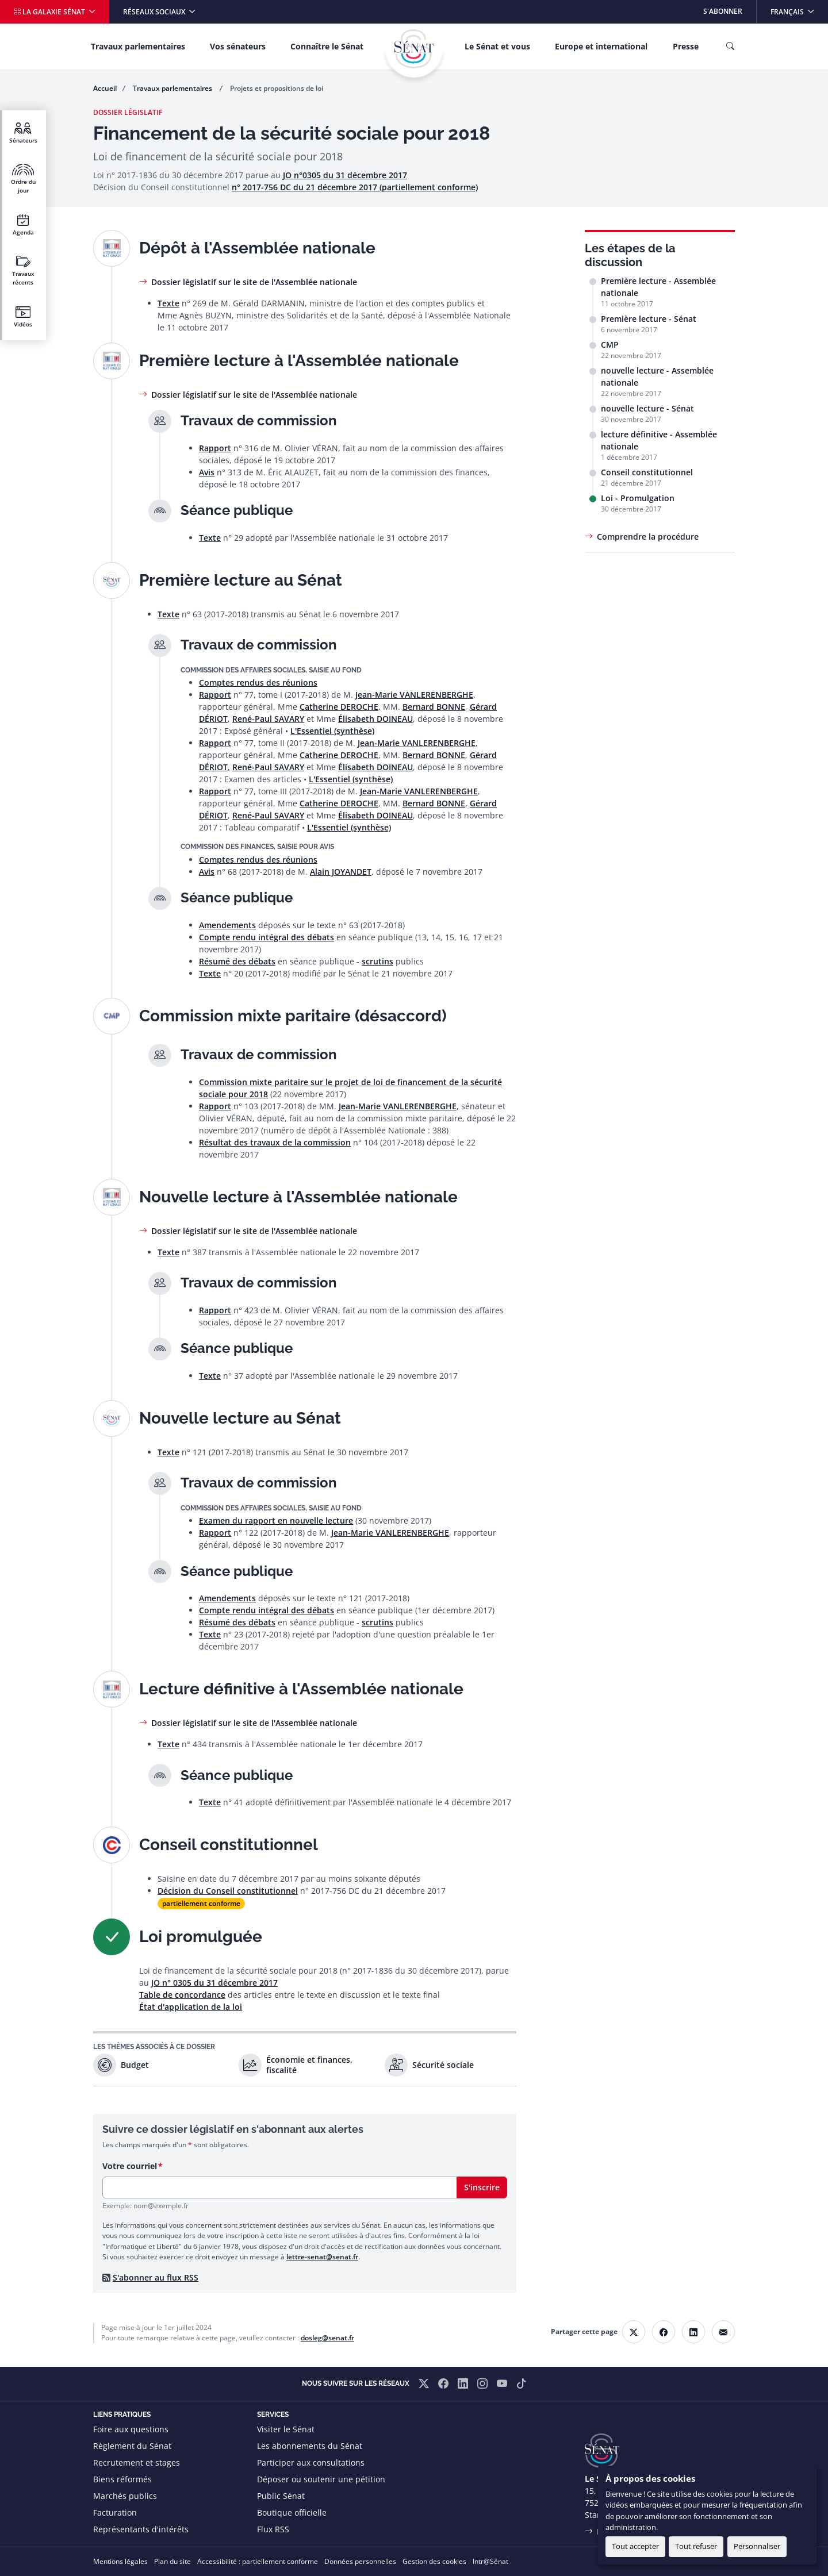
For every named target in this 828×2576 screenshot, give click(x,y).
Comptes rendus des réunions (258, 682)
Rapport (215, 448)
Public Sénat (281, 2495)
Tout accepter (635, 2546)
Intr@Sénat (490, 2561)
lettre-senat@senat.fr (322, 2257)
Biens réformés (122, 2479)
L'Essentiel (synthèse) (332, 730)
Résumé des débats (237, 961)
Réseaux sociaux (155, 12)
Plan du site (172, 2561)
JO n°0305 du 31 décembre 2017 (345, 175)
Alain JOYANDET (340, 871)
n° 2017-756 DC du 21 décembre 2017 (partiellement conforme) (355, 187)
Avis (206, 472)
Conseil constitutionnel (647, 472)
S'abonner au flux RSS (155, 2277)
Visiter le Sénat (286, 2429)
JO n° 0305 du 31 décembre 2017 (214, 1982)
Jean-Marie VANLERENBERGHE (414, 694)
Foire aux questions (130, 2429)
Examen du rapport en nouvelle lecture (276, 1520)
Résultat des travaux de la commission (275, 1142)
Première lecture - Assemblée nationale (658, 286)
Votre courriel (129, 2165)
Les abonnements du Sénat (309, 2445)
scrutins (377, 961)
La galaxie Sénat (50, 12)
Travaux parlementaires (138, 46)
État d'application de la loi (190, 2006)
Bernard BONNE (433, 706)
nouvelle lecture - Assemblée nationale (657, 376)
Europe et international (601, 46)
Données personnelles (360, 2561)
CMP (610, 344)
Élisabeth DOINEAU (375, 718)
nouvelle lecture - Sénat (647, 408)
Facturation (115, 2512)
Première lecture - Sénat (648, 318)
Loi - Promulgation (637, 498)
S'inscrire (482, 2187)
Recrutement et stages (136, 2462)
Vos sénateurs (238, 46)
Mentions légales (120, 2561)
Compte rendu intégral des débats (266, 937)
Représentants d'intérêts (141, 2529)
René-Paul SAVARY (268, 718)
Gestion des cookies (434, 2561)
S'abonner (722, 11)
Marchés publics (125, 2495)
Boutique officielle (292, 2512)
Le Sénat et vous (497, 46)
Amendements (227, 925)
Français (799, 8)
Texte (168, 303)
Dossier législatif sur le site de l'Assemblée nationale (254, 281)
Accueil (105, 88)
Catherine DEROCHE (339, 706)
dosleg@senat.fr (327, 2338)
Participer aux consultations (311, 2462)
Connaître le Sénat (326, 46)
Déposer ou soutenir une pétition (321, 2479)
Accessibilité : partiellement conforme (257, 2561)
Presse (686, 46)
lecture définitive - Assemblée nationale (659, 440)
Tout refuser (696, 2546)
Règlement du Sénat (132, 2445)
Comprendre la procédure (648, 536)
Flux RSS (273, 2529)
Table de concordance (182, 1994)
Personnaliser (757, 2546)
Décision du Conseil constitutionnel (228, 1890)
